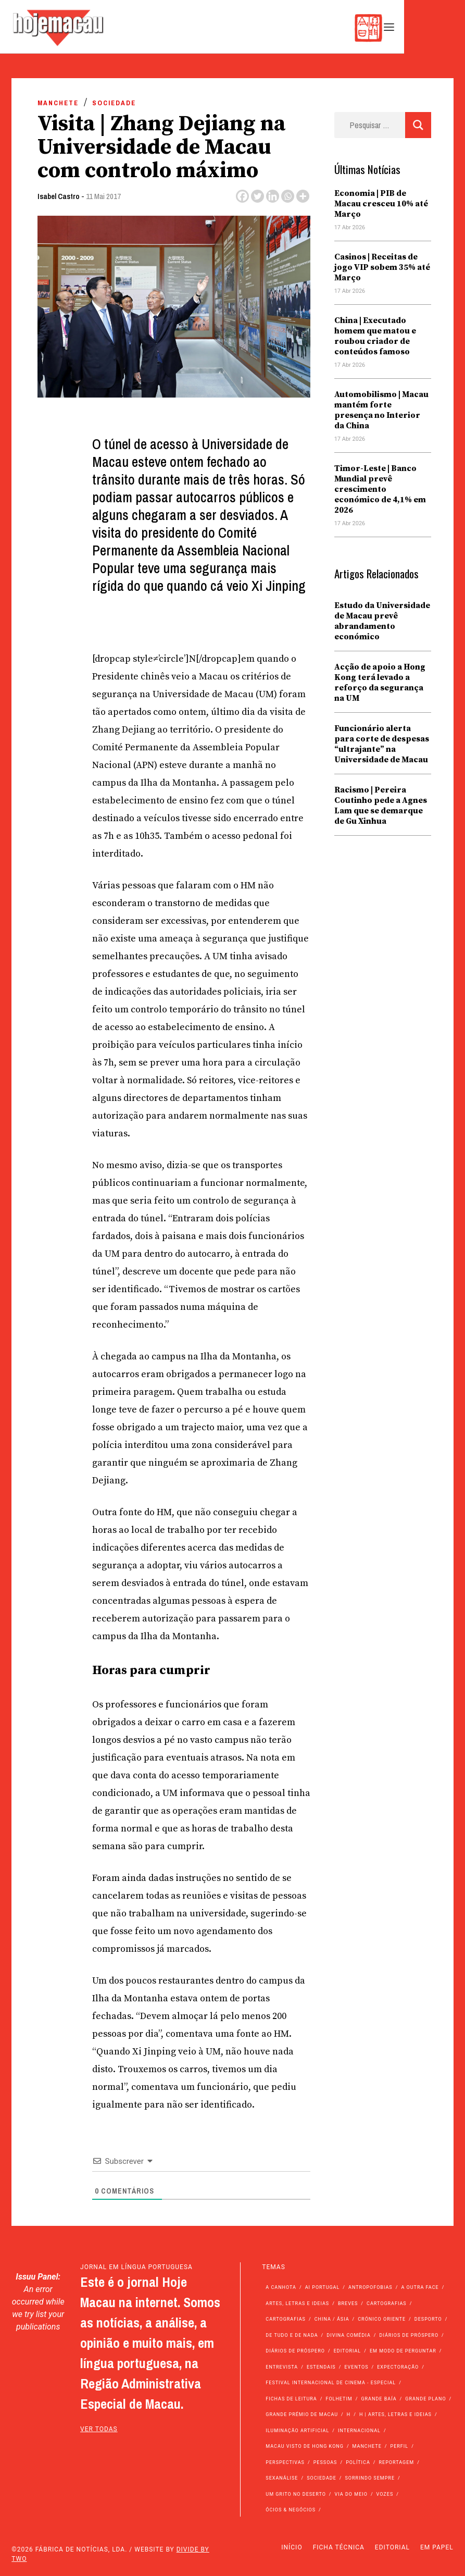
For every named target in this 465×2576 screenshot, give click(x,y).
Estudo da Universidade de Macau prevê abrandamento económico (382, 621)
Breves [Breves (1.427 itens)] (348, 2303)
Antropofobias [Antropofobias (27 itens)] (370, 2287)
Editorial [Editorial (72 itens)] (347, 2351)
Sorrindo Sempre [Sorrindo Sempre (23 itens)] (370, 2478)
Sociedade (114, 102)
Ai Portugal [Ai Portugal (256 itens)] (322, 2287)
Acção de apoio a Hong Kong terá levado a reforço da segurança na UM (379, 682)
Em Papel (437, 2547)
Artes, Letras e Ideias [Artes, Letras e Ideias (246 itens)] (297, 2303)
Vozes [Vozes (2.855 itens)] (385, 2494)
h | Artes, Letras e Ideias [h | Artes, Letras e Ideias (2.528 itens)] (395, 2414)
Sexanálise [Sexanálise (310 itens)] (282, 2478)
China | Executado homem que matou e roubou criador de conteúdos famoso (375, 336)
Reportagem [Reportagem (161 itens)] (396, 2462)
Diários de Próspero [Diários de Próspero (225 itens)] (408, 2335)
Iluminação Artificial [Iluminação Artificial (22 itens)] (297, 2430)
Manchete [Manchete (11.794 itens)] (367, 2446)
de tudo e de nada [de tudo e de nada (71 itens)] (292, 2335)
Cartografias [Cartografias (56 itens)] (387, 2303)
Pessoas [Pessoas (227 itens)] (325, 2462)
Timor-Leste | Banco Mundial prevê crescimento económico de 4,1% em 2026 (380, 489)
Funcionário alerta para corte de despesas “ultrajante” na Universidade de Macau (381, 744)
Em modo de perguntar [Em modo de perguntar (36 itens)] (403, 2351)
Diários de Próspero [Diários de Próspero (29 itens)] (295, 2351)
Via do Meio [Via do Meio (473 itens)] (351, 2494)
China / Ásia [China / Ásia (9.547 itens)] (332, 2319)
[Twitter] (257, 196)
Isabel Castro (58, 196)
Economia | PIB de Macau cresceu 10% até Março (381, 203)
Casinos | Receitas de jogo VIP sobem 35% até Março (382, 267)
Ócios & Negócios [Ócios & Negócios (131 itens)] (291, 2509)
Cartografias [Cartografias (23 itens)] (286, 2319)
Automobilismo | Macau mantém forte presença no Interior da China (381, 410)
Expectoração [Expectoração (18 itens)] (398, 2367)
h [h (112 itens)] (348, 2414)
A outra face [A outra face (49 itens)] (419, 2287)
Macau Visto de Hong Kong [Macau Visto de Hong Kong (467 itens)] (305, 2446)
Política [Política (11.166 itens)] (358, 2462)
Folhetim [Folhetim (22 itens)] (338, 2398)
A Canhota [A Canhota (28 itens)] (281, 2287)
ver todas (99, 2429)
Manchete (58, 102)
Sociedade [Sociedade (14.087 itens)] (321, 2478)
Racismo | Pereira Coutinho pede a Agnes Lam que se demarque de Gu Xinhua (380, 805)
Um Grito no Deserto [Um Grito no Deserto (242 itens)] (296, 2494)
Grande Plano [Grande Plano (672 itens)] (425, 2398)
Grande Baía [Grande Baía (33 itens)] (378, 2398)
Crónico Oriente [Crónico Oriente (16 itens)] (382, 2319)
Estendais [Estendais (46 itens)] (321, 2367)
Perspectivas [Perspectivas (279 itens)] (285, 2462)
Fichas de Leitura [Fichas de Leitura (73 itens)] (291, 2398)
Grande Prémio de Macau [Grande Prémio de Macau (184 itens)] (302, 2414)
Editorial (392, 2547)
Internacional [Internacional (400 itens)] (359, 2430)
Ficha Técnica (339, 2547)
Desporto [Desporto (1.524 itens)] (428, 2319)
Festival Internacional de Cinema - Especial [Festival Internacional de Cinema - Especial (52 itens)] (331, 2382)
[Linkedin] (272, 196)
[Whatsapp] (287, 196)
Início (291, 2547)
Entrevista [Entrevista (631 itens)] (282, 2367)
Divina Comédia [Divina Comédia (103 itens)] (348, 2335)
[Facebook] (242, 196)
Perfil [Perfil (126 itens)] (400, 2446)
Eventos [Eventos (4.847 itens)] (356, 2367)
